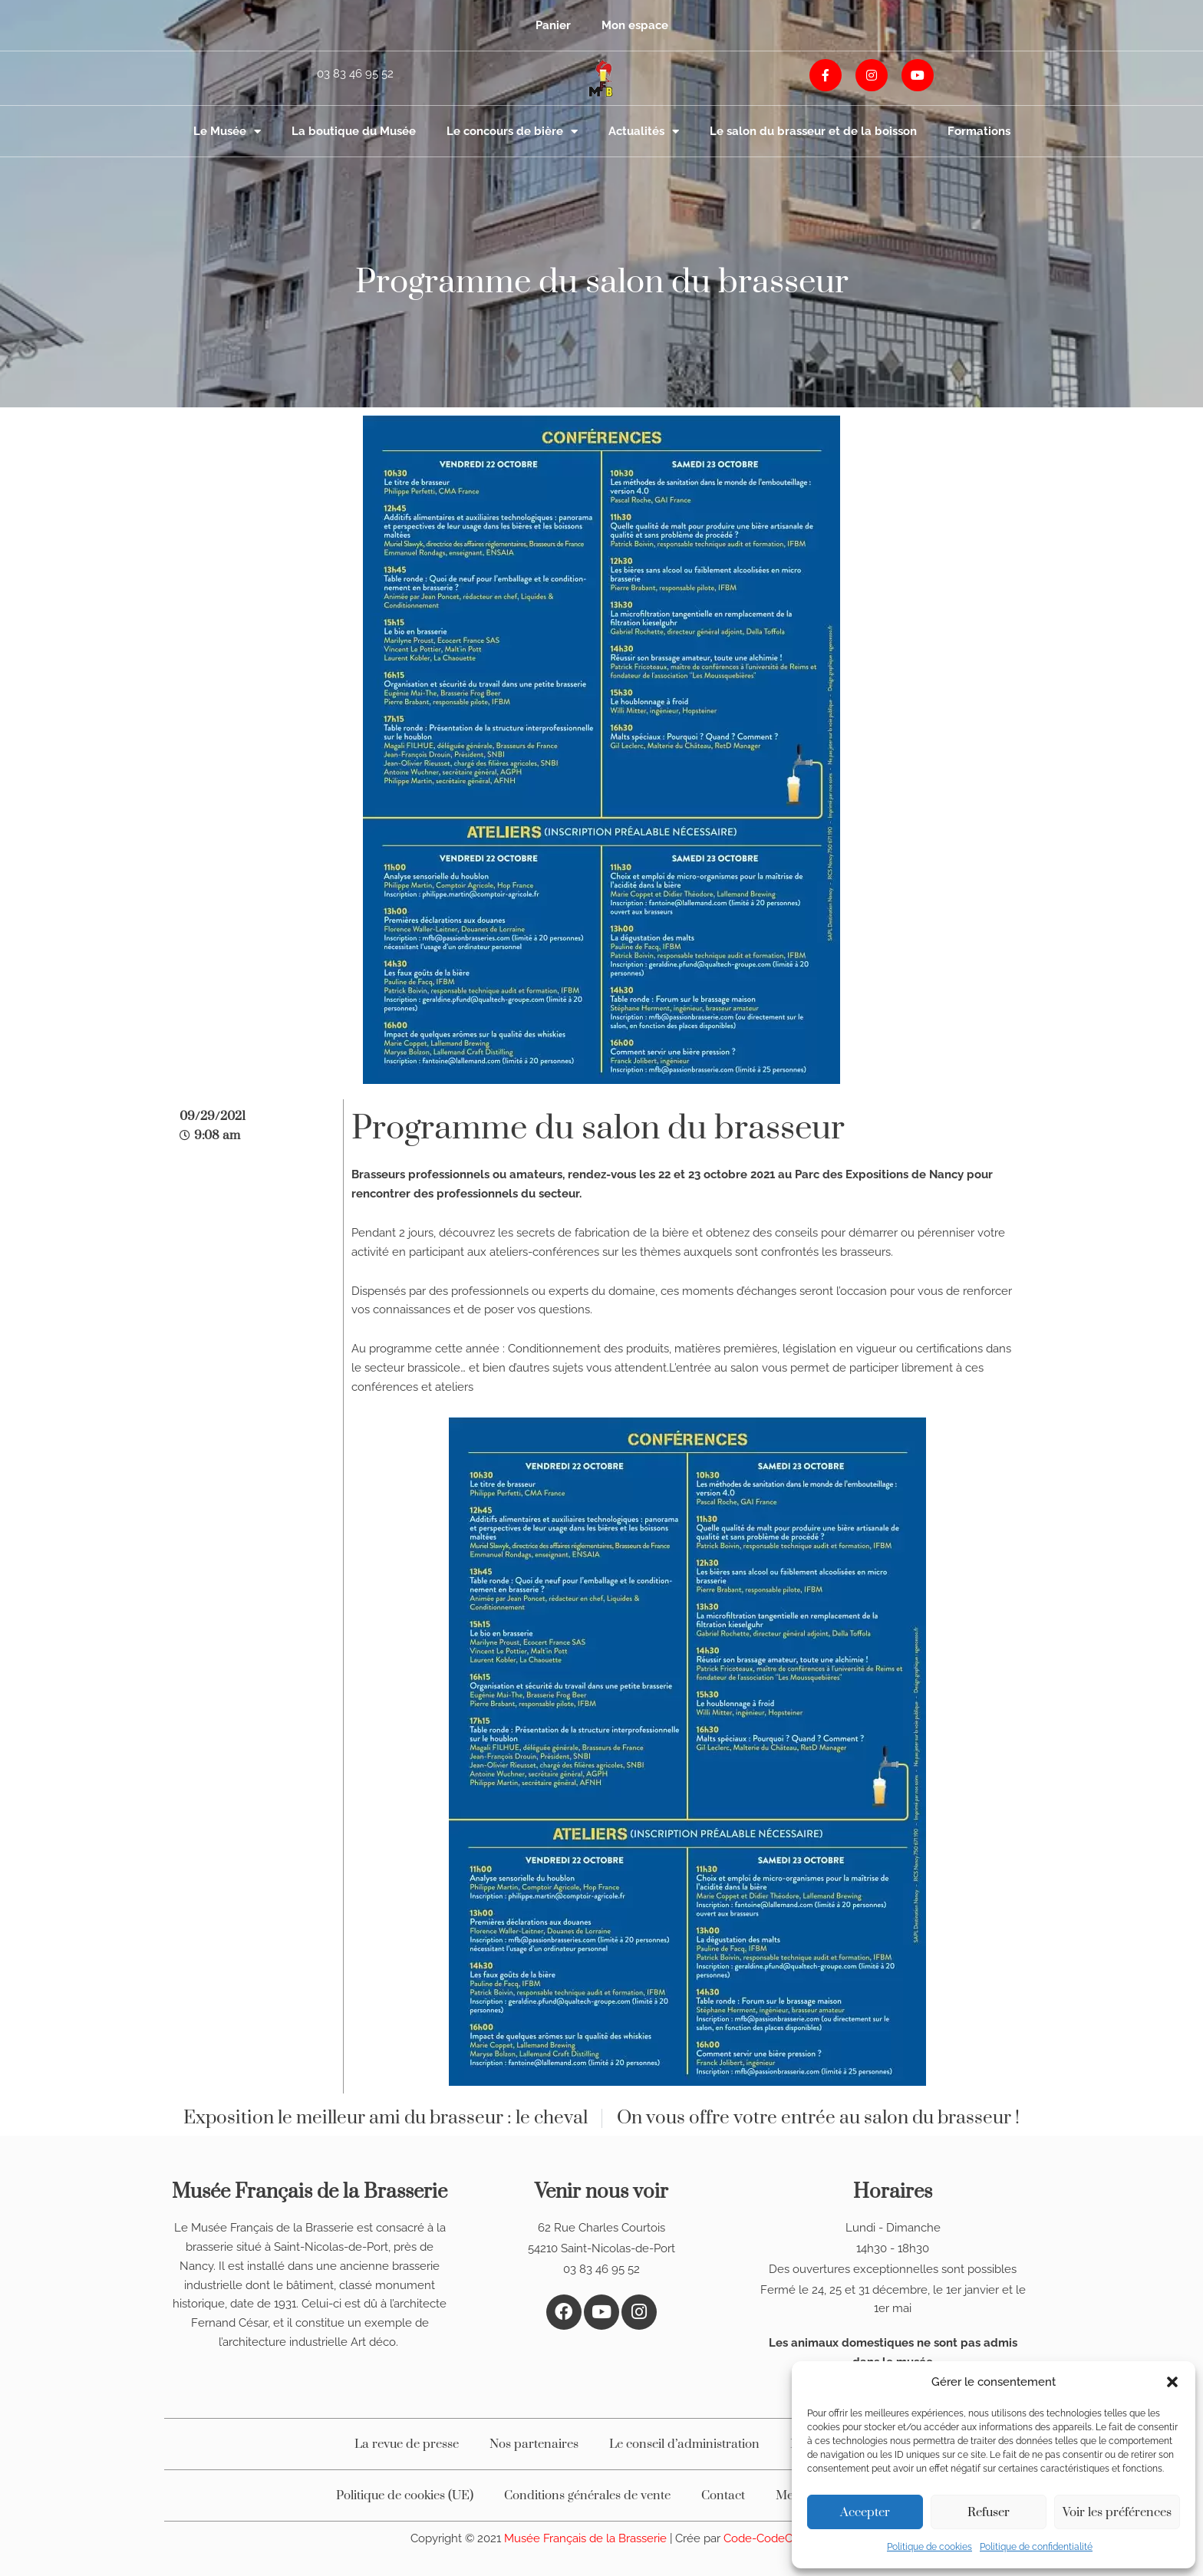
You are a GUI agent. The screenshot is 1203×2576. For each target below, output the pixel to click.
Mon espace (635, 25)
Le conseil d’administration (684, 2444)
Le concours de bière (512, 131)
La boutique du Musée (354, 131)
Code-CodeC (758, 2538)
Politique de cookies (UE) (404, 2495)
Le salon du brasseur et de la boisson (813, 131)
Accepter (865, 2512)
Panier (553, 25)
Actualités (643, 131)
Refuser (988, 2512)
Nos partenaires (533, 2444)
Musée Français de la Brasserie (587, 2538)
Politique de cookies (929, 2546)
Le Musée (227, 131)
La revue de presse (406, 2444)
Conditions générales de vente (587, 2495)
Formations (979, 131)
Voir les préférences (1117, 2512)
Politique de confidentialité (1036, 2546)
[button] (1172, 2382)
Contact (723, 2495)
